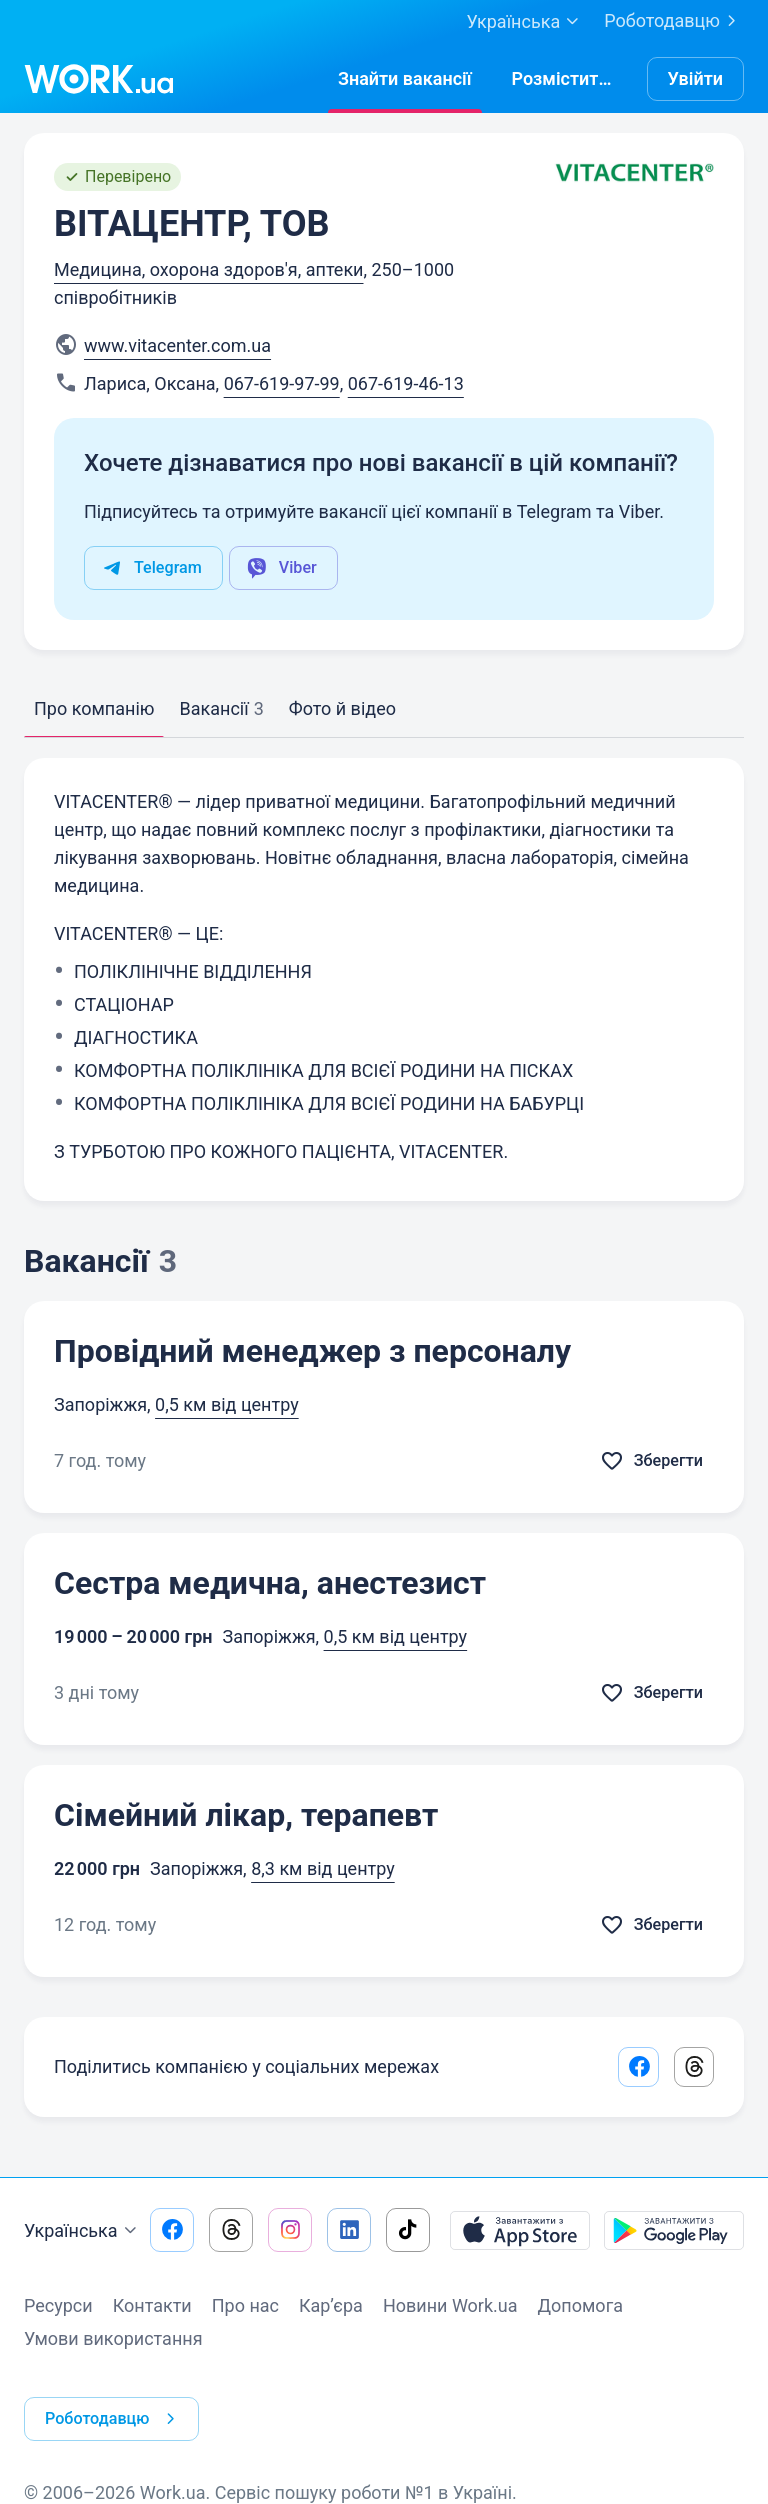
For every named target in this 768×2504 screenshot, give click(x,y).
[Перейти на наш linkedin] (349, 2234)
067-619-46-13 (406, 383)
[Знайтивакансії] (405, 79)
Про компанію (94, 708)
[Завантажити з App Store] (520, 2234)
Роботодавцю (674, 21)
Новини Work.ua (450, 2309)
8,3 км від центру (323, 1868)
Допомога (580, 2309)
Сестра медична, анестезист (270, 1583)
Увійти (696, 78)
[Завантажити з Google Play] (674, 2234)
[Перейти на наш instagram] (290, 2234)
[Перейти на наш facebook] (172, 2234)
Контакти (152, 2309)
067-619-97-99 (282, 383)
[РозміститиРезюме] (564, 79)
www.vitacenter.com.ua (177, 345)
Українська (83, 2235)
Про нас (245, 2309)
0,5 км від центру (227, 1404)
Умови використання (113, 2342)
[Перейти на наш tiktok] (408, 2234)
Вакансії (221, 708)
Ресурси (58, 2309)
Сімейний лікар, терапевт (246, 1815)
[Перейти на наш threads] (231, 2234)
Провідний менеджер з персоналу (312, 1351)
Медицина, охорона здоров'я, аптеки (209, 269)
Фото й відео (342, 708)
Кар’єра (331, 2309)
